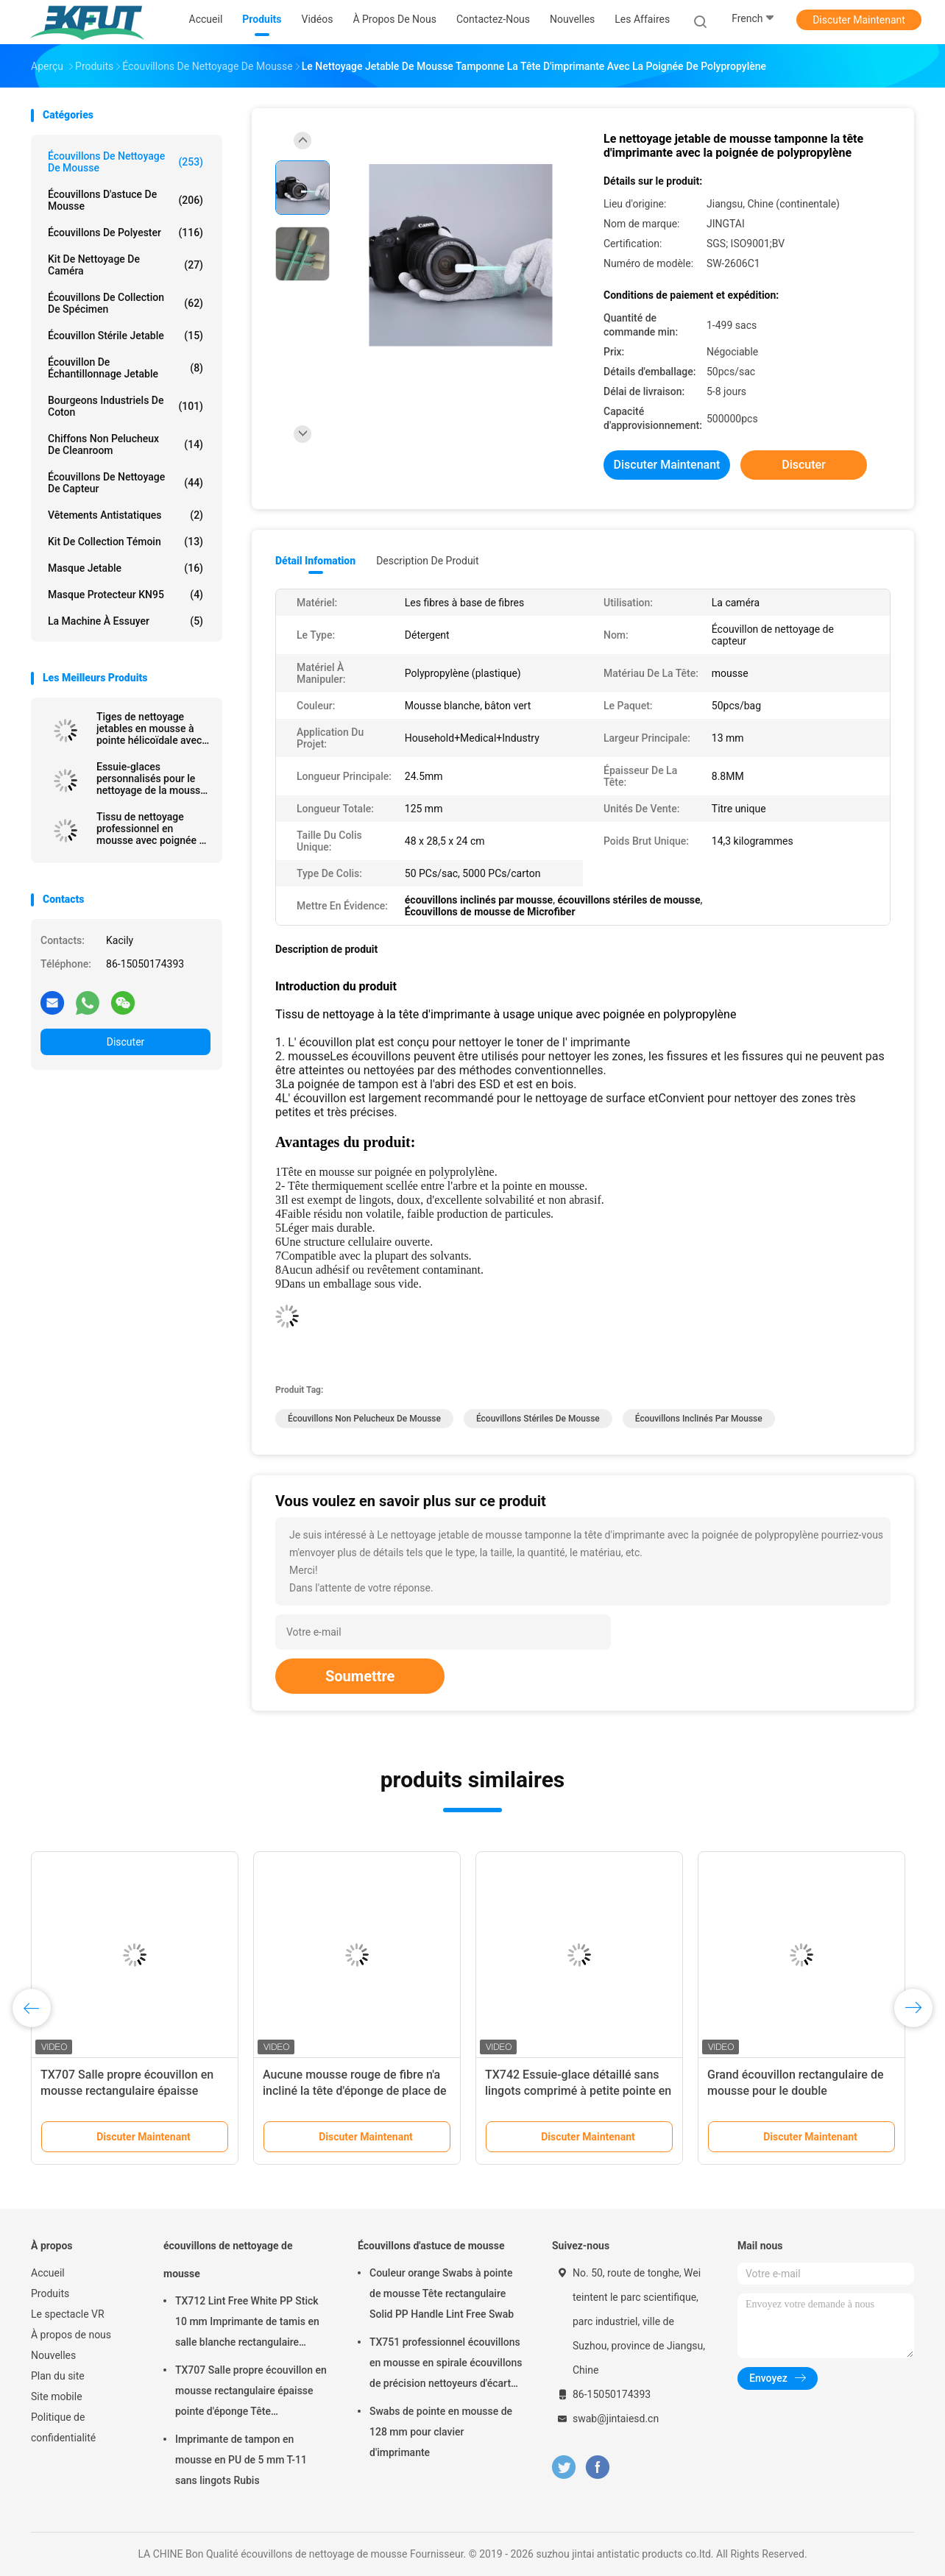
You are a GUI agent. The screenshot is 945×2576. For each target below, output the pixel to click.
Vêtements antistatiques (125, 515)
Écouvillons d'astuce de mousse (125, 200)
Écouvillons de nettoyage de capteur (125, 482)
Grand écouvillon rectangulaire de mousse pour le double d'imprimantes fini (795, 2091)
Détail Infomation (315, 561)
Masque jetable (125, 568)
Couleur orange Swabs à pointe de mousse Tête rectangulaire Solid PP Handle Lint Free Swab (441, 2293)
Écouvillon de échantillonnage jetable (125, 368)
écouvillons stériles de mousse (538, 1418)
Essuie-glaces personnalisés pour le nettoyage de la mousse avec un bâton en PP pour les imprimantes (151, 778)
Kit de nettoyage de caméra (125, 265)
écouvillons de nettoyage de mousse (125, 162)
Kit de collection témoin (125, 541)
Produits (50, 2293)
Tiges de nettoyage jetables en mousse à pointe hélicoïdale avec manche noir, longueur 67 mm (149, 728)
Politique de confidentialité (63, 2427)
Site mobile (56, 2396)
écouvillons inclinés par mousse (698, 1418)
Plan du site (58, 2376)
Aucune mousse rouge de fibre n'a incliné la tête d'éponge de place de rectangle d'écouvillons (355, 2091)
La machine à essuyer (125, 621)
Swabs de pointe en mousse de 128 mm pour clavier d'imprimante (440, 2431)
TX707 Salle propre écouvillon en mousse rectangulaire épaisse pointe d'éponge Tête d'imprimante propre (251, 2392)
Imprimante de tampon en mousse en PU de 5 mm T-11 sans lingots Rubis (241, 2459)
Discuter (126, 1042)
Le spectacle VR (68, 2314)
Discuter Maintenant (859, 20)
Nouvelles (53, 2355)
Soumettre (359, 1676)
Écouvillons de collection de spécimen (125, 303)
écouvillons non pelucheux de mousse (364, 1418)
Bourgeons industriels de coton (125, 406)
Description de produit (427, 561)
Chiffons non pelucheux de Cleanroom (125, 444)
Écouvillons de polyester (125, 232)
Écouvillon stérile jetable (125, 335)
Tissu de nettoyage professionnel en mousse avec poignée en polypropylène (153, 828)
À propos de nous (71, 2335)
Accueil (48, 2273)
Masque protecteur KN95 (125, 594)
